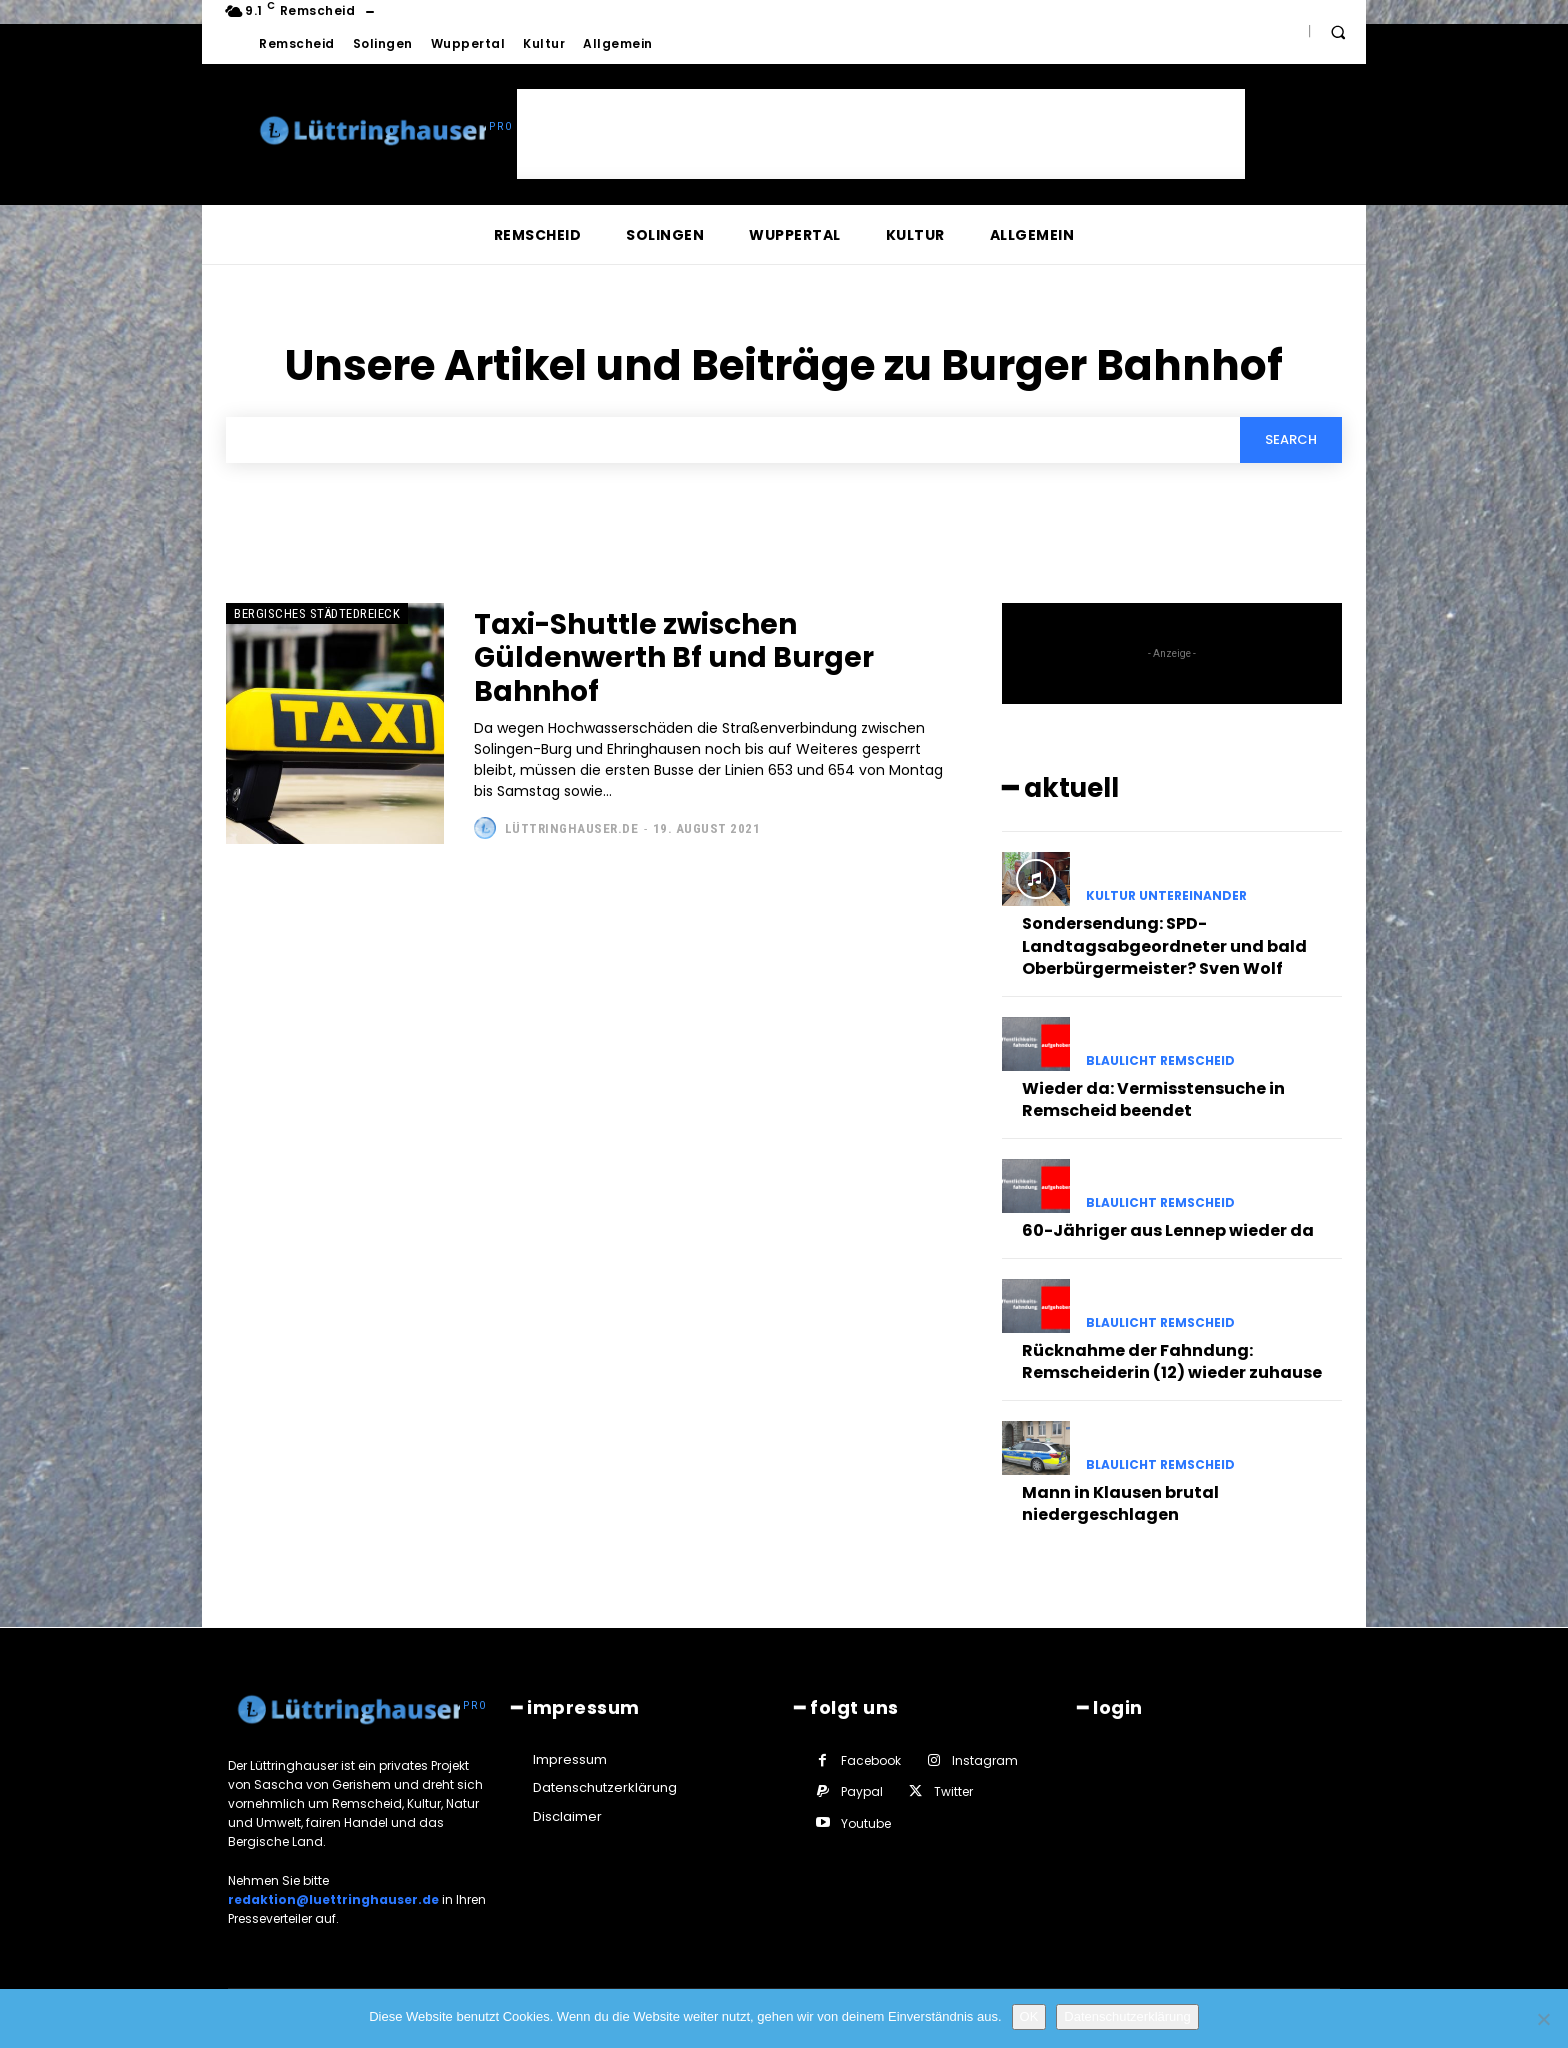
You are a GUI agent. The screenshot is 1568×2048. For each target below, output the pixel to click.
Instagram (985, 1760)
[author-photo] (487, 828)
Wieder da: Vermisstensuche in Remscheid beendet (1153, 1099)
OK (1029, 2016)
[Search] (1291, 440)
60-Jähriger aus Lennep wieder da (1168, 1230)
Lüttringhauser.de (572, 828)
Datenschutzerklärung (1127, 2016)
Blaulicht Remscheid (1160, 1061)
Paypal (862, 1791)
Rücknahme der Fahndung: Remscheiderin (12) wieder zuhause (1172, 1361)
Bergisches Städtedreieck (317, 613)
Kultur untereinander (1166, 896)
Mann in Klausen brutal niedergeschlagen (1120, 1503)
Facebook (871, 1760)
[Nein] (1543, 2019)
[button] (1338, 32)
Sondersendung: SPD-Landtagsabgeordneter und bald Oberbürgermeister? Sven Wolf (1164, 946)
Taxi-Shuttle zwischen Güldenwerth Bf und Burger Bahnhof (674, 658)
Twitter (953, 1791)
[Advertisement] (881, 134)
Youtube (866, 1823)
